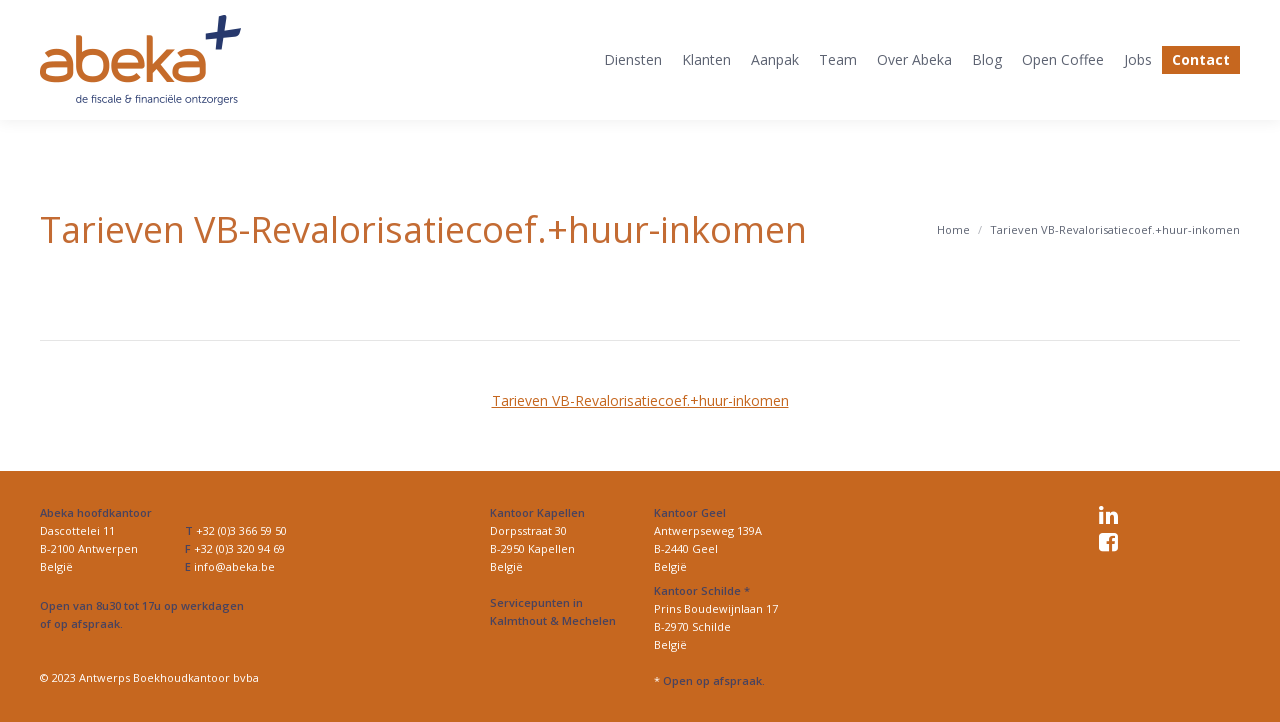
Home (953, 229)
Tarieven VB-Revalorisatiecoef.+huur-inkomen (640, 400)
